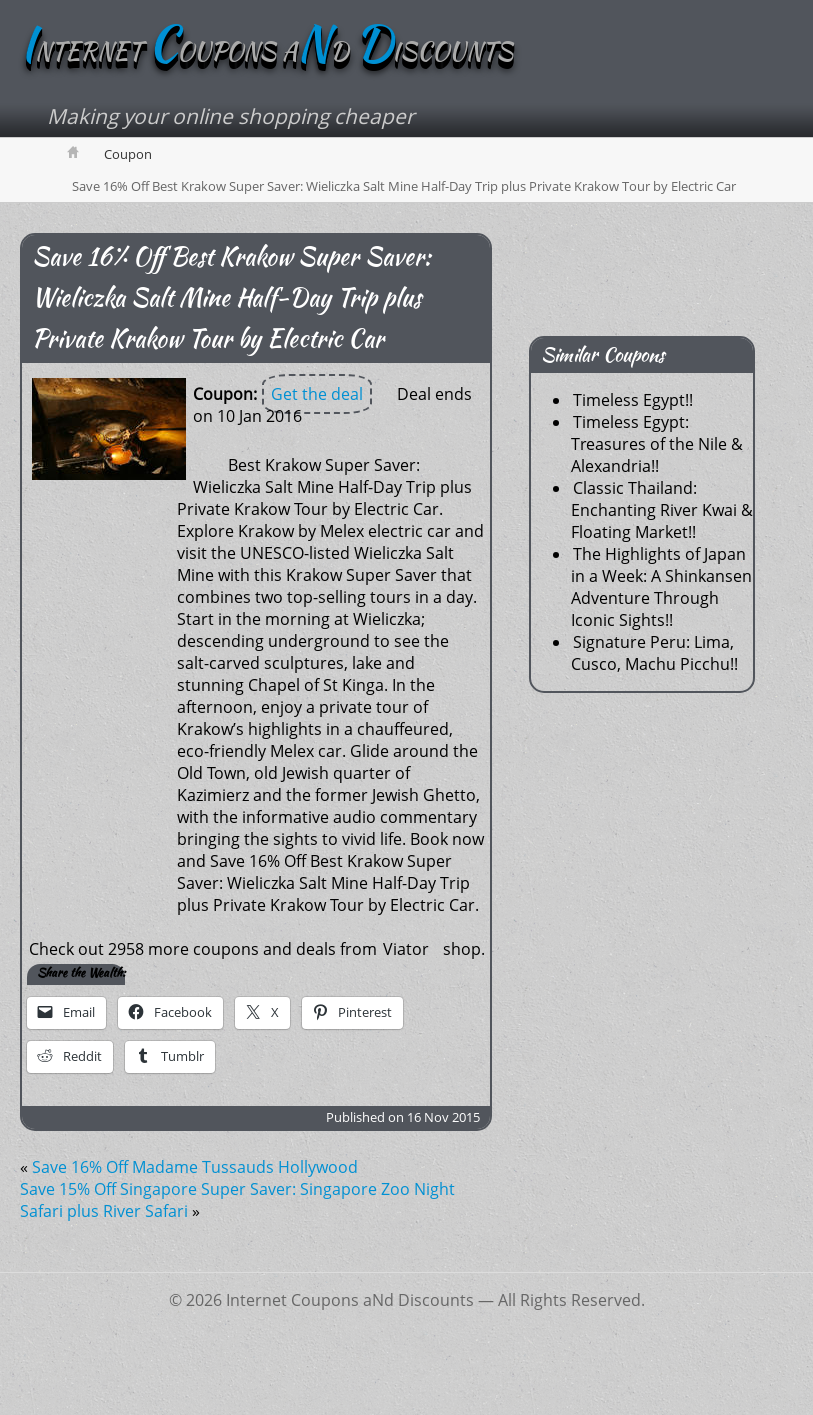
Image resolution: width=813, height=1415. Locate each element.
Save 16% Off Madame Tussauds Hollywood (195, 1167)
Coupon (128, 154)
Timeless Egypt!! (633, 400)
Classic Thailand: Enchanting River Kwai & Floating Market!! (662, 510)
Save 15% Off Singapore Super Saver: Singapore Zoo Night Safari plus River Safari (237, 1200)
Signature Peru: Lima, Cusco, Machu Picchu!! (654, 653)
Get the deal (317, 394)
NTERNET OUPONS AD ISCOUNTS (266, 51)
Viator (406, 949)
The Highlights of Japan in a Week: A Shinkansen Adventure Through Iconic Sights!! (661, 587)
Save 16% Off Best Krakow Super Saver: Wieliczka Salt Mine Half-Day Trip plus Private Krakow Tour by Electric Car (231, 297)
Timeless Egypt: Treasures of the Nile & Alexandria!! (657, 444)
